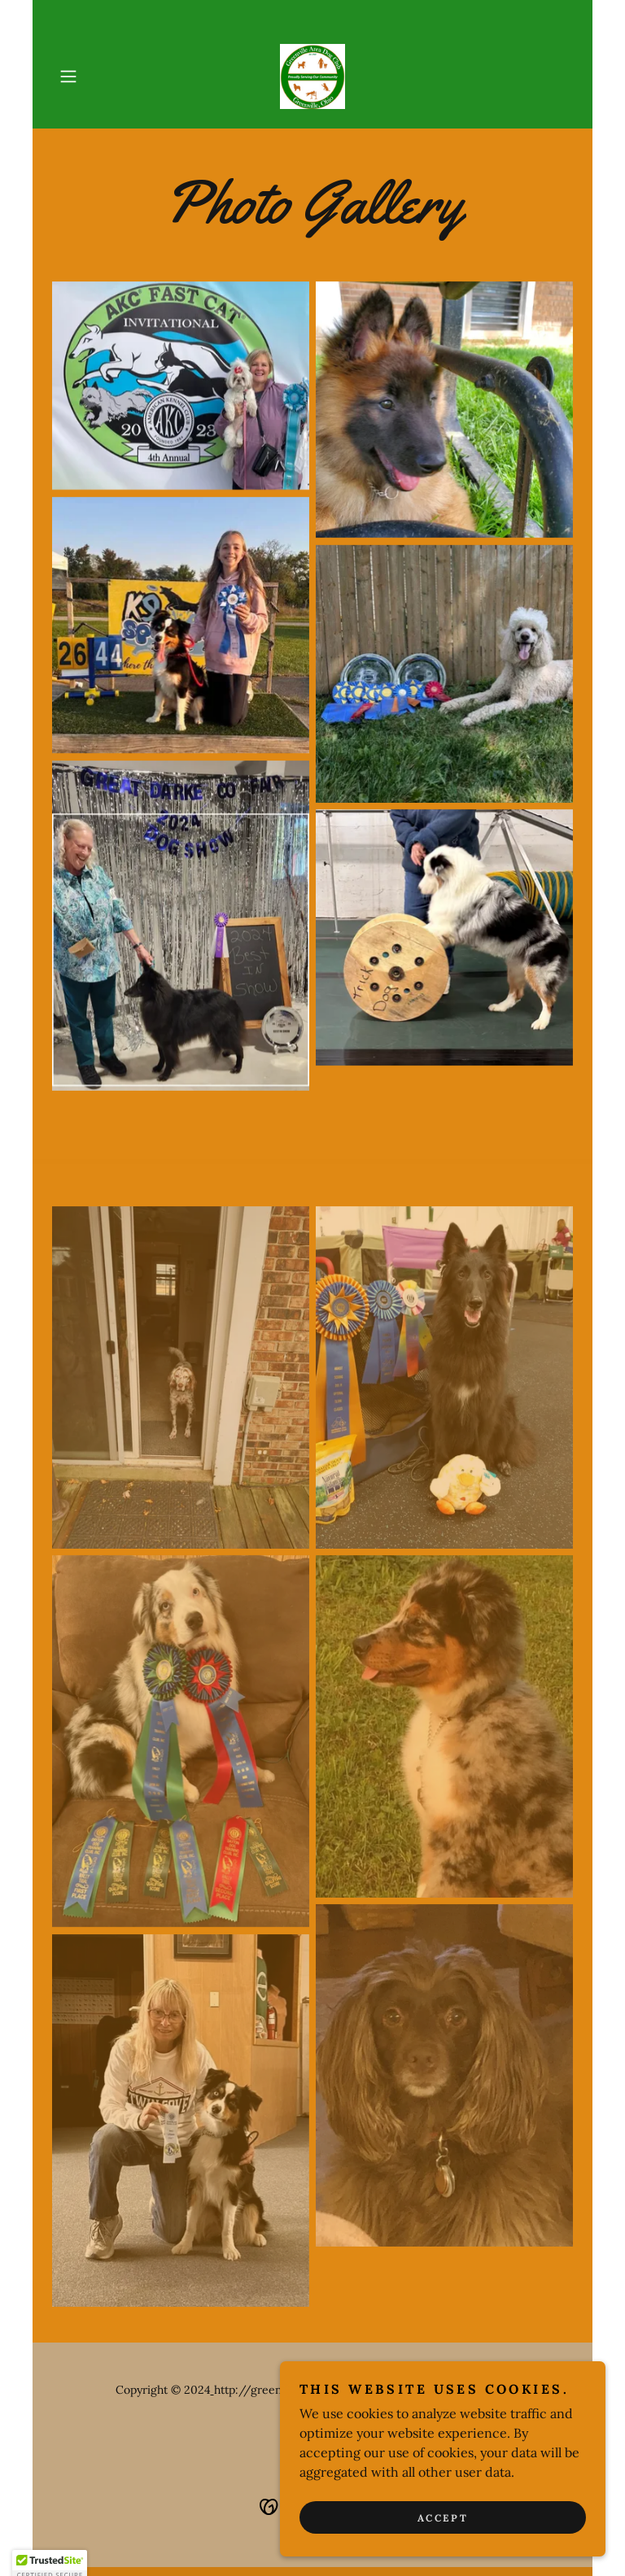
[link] (312, 76)
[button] (91, 76)
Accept (442, 2518)
